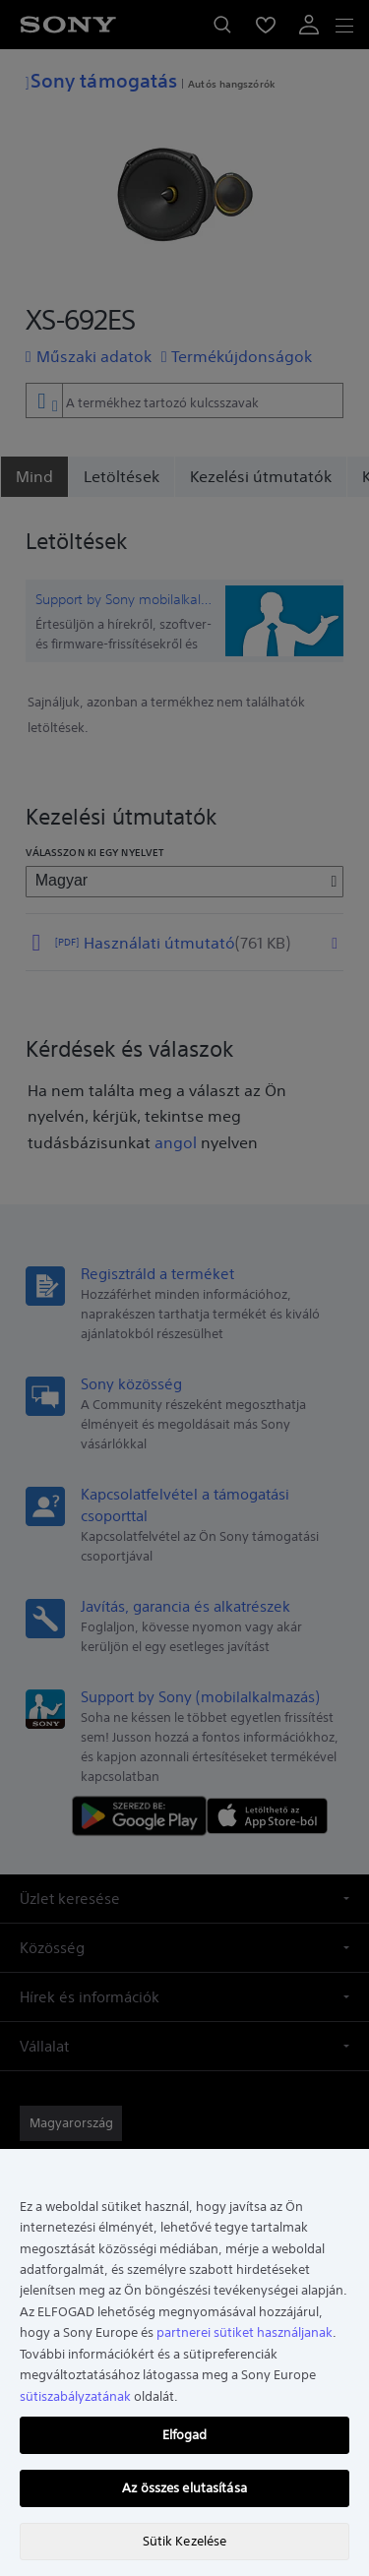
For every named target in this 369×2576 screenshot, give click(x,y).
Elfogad (185, 2434)
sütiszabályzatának (75, 2396)
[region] (184, 2362)
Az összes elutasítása (184, 2488)
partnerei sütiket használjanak (244, 2332)
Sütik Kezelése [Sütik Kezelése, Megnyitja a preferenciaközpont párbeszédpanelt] (185, 2541)
